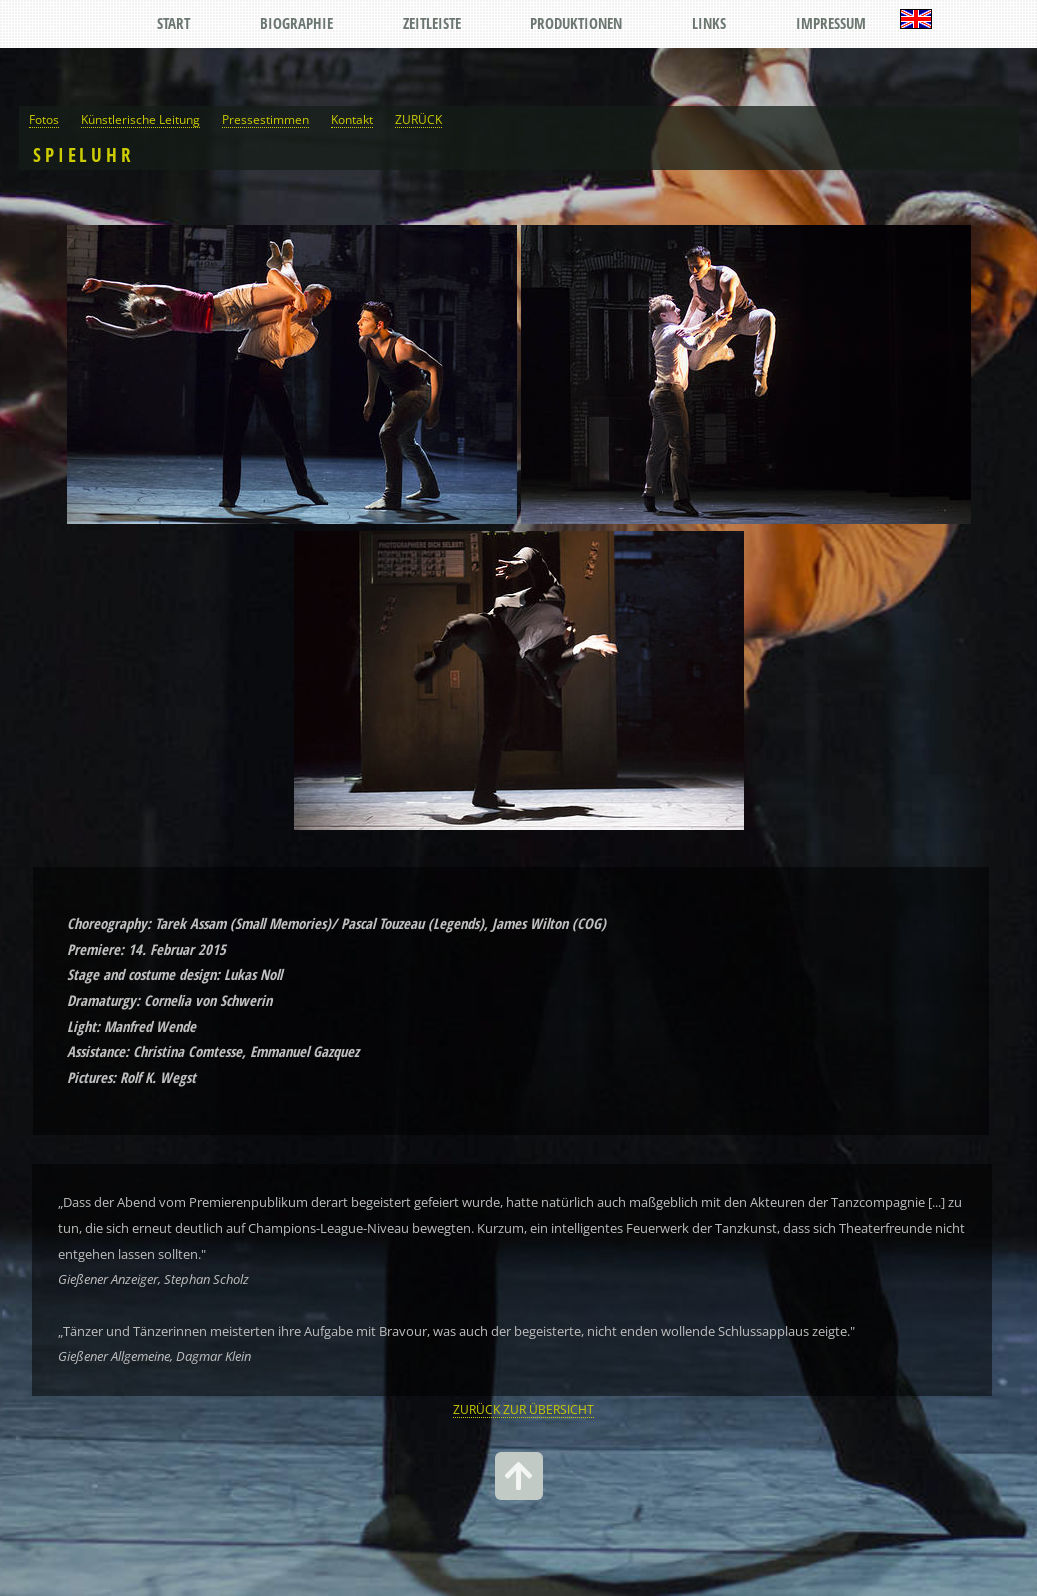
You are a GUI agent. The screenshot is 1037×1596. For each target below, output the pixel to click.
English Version (916, 19)
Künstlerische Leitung (140, 119)
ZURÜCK (418, 119)
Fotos (44, 119)
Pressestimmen (265, 119)
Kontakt (352, 119)
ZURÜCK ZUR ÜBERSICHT (523, 1409)
